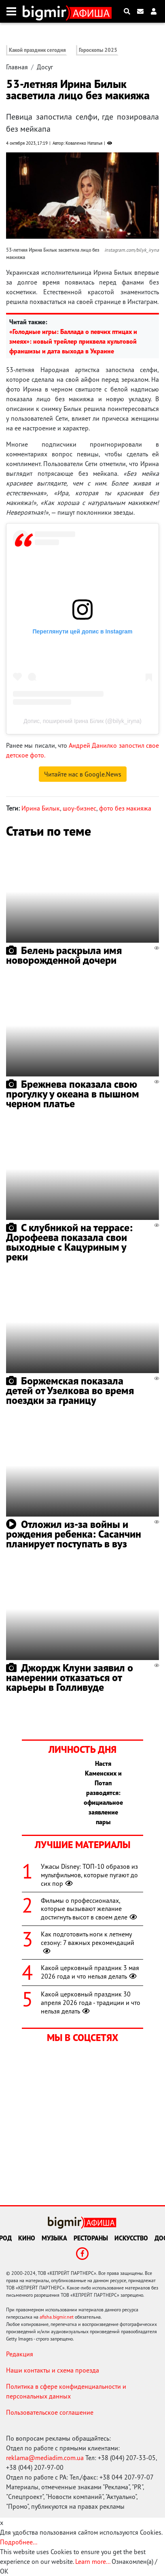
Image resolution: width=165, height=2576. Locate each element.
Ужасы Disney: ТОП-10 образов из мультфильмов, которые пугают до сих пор (89, 1874)
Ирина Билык (40, 808)
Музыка (54, 2238)
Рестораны (91, 2238)
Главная (17, 67)
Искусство (131, 2238)
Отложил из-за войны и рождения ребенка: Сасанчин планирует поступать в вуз (73, 1533)
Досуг (45, 67)
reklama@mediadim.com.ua (45, 2458)
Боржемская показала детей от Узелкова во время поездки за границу (70, 1390)
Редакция (19, 2354)
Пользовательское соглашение (49, 2412)
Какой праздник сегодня (37, 50)
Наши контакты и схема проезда (52, 2370)
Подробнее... (18, 2542)
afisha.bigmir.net (57, 2317)
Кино (26, 2238)
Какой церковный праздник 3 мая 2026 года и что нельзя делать (90, 1972)
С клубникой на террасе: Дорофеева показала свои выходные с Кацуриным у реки (69, 1242)
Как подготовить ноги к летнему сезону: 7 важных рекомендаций (87, 1942)
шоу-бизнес (79, 808)
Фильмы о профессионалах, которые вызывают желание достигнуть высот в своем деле (90, 1908)
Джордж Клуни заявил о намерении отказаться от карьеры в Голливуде (69, 1677)
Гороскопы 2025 (98, 50)
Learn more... (92, 2561)
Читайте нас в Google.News (82, 774)
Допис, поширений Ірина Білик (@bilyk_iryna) (82, 721)
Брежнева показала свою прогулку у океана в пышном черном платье (72, 1093)
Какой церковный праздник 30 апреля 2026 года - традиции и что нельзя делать (90, 2002)
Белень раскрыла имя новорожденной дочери (64, 955)
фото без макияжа (125, 808)
